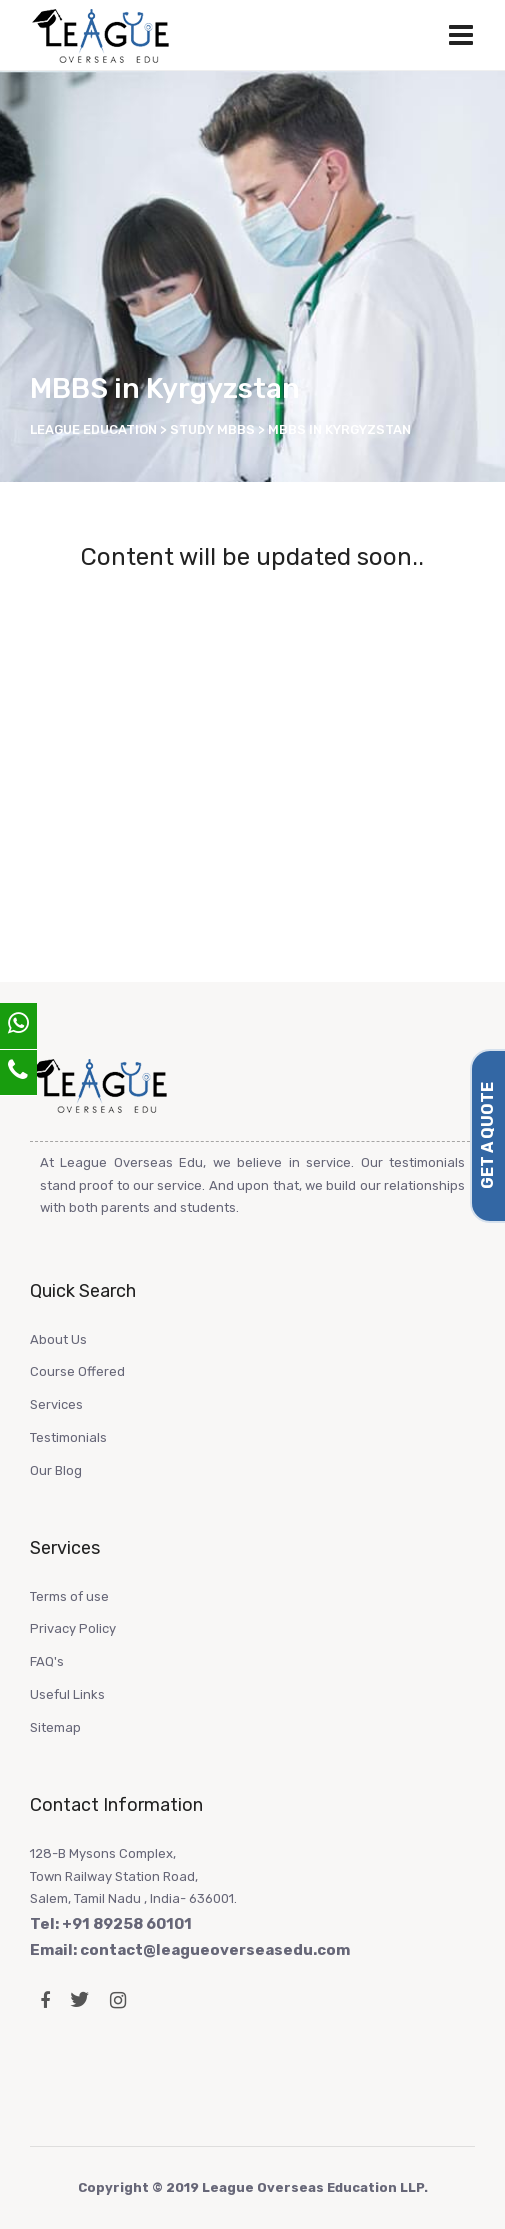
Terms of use (69, 1596)
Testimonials (68, 1437)
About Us (58, 1339)
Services (56, 1404)
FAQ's (47, 1661)
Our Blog (56, 1470)
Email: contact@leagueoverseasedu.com (190, 1950)
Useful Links (67, 1694)
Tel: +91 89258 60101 (111, 1924)
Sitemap (55, 1727)
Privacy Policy (73, 1628)
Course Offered (77, 1371)
